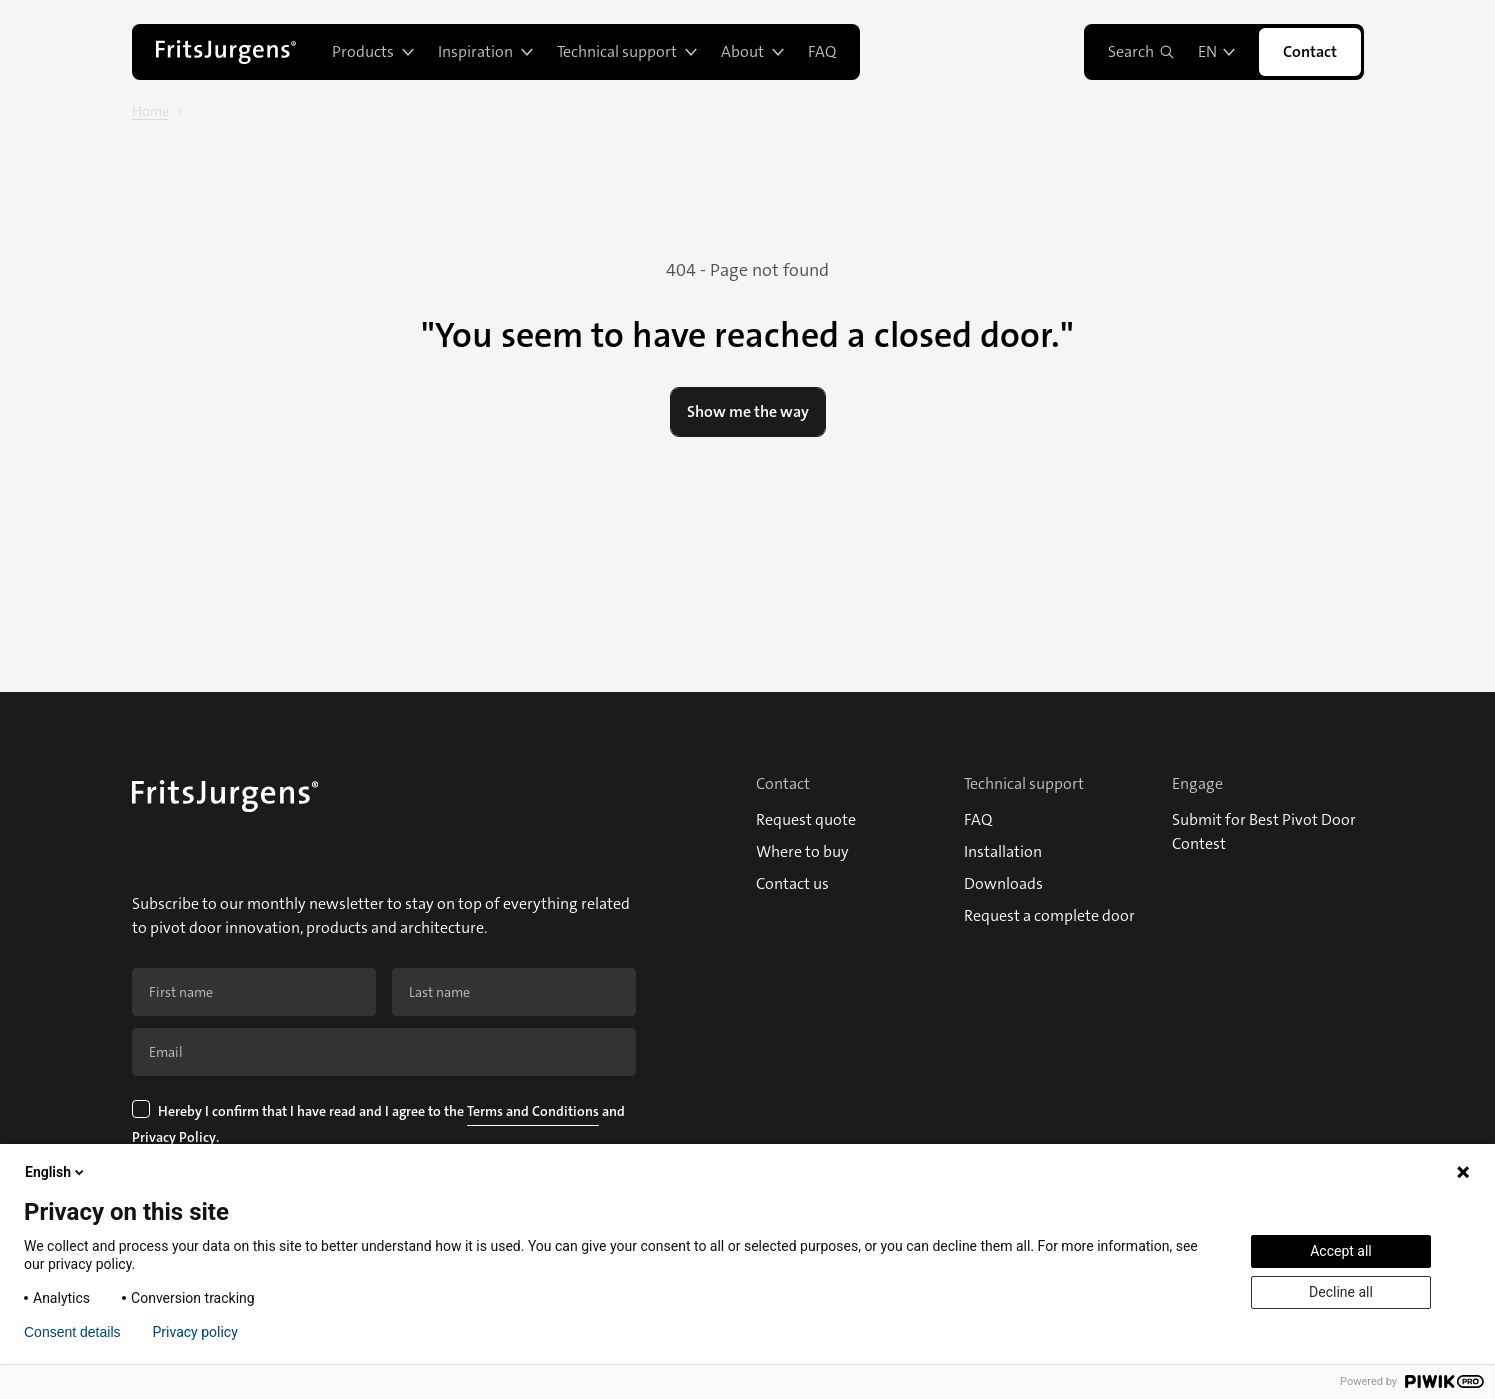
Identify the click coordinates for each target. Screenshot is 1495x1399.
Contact (1310, 51)
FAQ (822, 51)
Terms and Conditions (533, 1111)
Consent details (72, 1332)
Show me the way (748, 411)
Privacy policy (195, 1332)
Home (150, 111)
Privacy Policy (174, 1137)
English (56, 1172)
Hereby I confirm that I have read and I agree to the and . (380, 1126)
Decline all (1341, 1292)
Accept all (1341, 1251)
